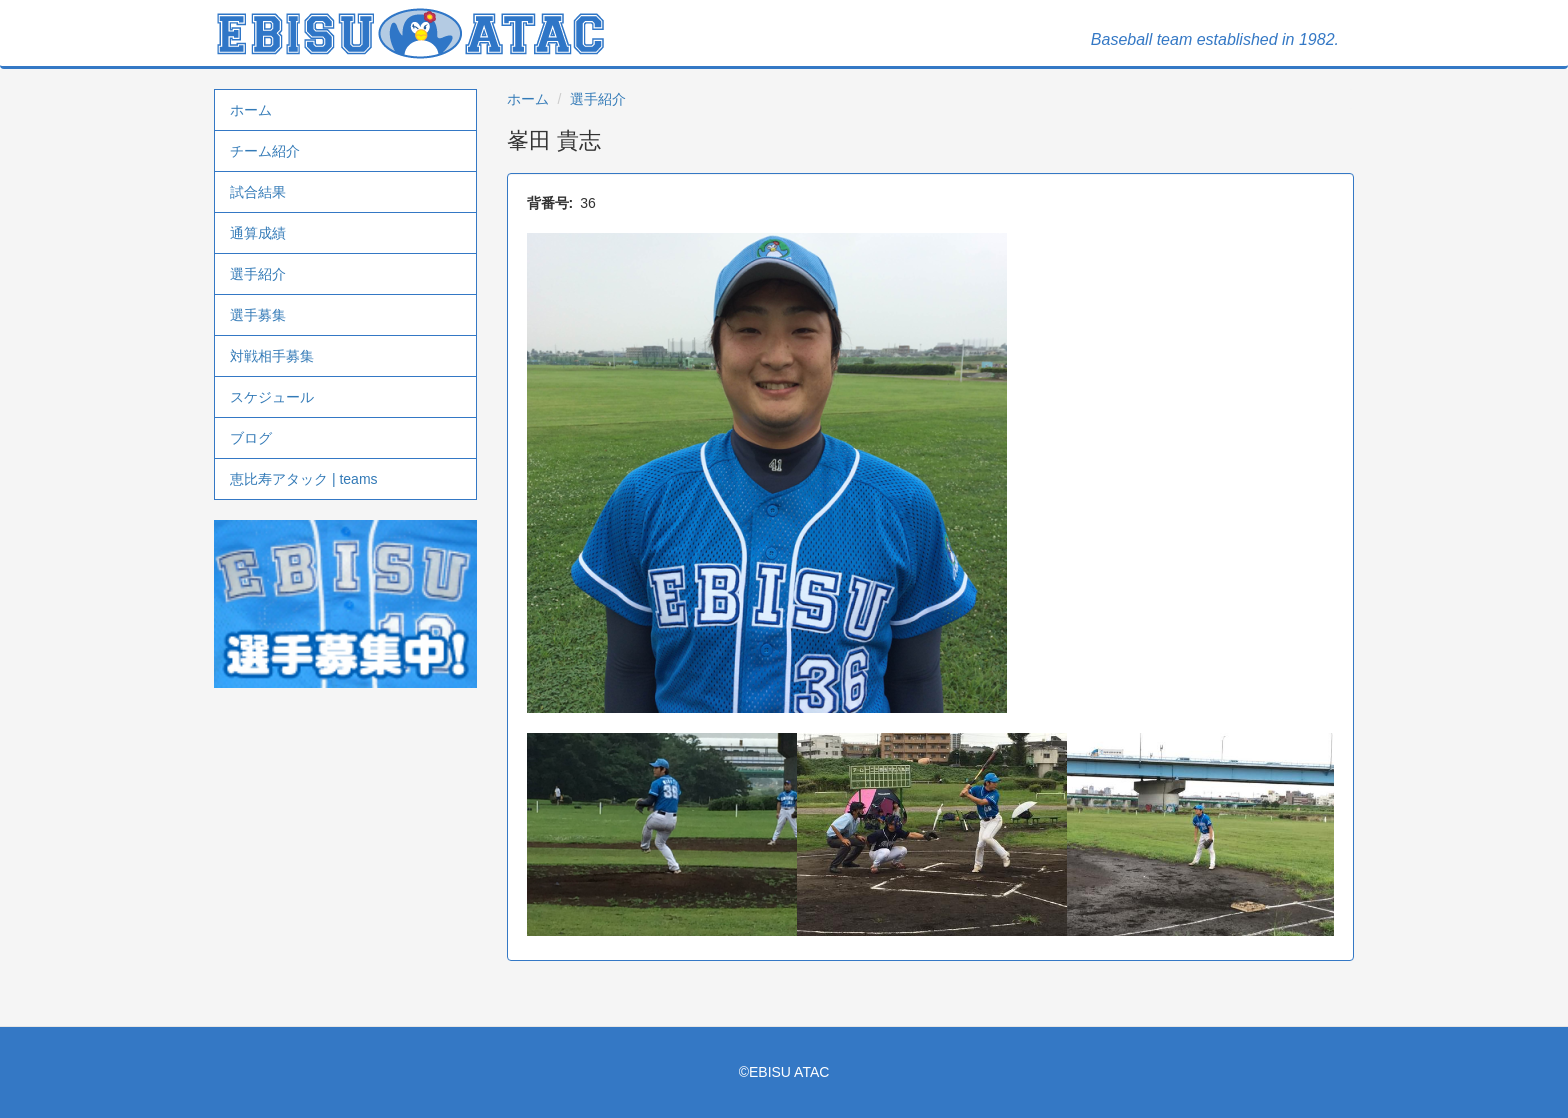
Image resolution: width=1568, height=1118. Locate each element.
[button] (931, 473)
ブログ (251, 438)
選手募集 (258, 315)
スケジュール (272, 397)
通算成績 (258, 233)
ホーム (251, 110)
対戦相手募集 (272, 356)
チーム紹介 (265, 151)
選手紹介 (258, 274)
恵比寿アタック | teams (304, 479)
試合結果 (258, 192)
